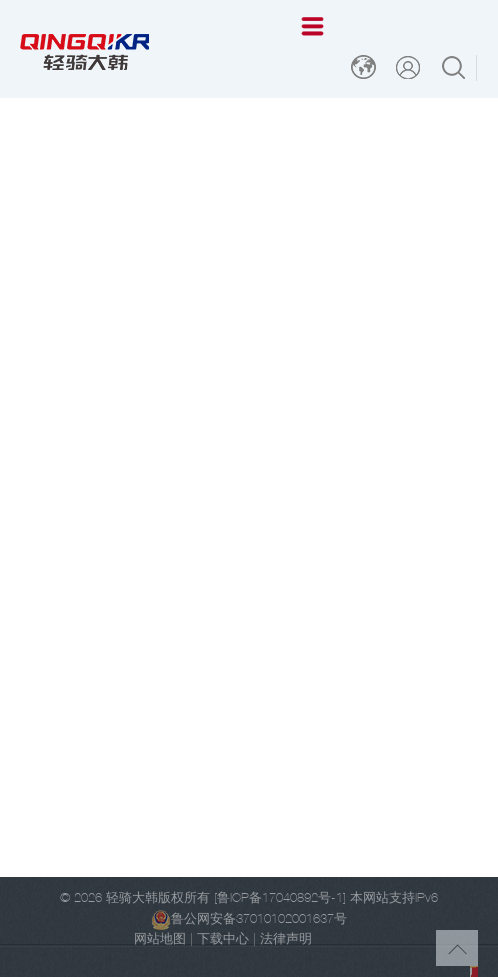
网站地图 (160, 939)
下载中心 (223, 939)
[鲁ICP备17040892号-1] (280, 898)
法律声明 (286, 939)
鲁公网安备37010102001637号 (249, 920)
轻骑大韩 (132, 898)
